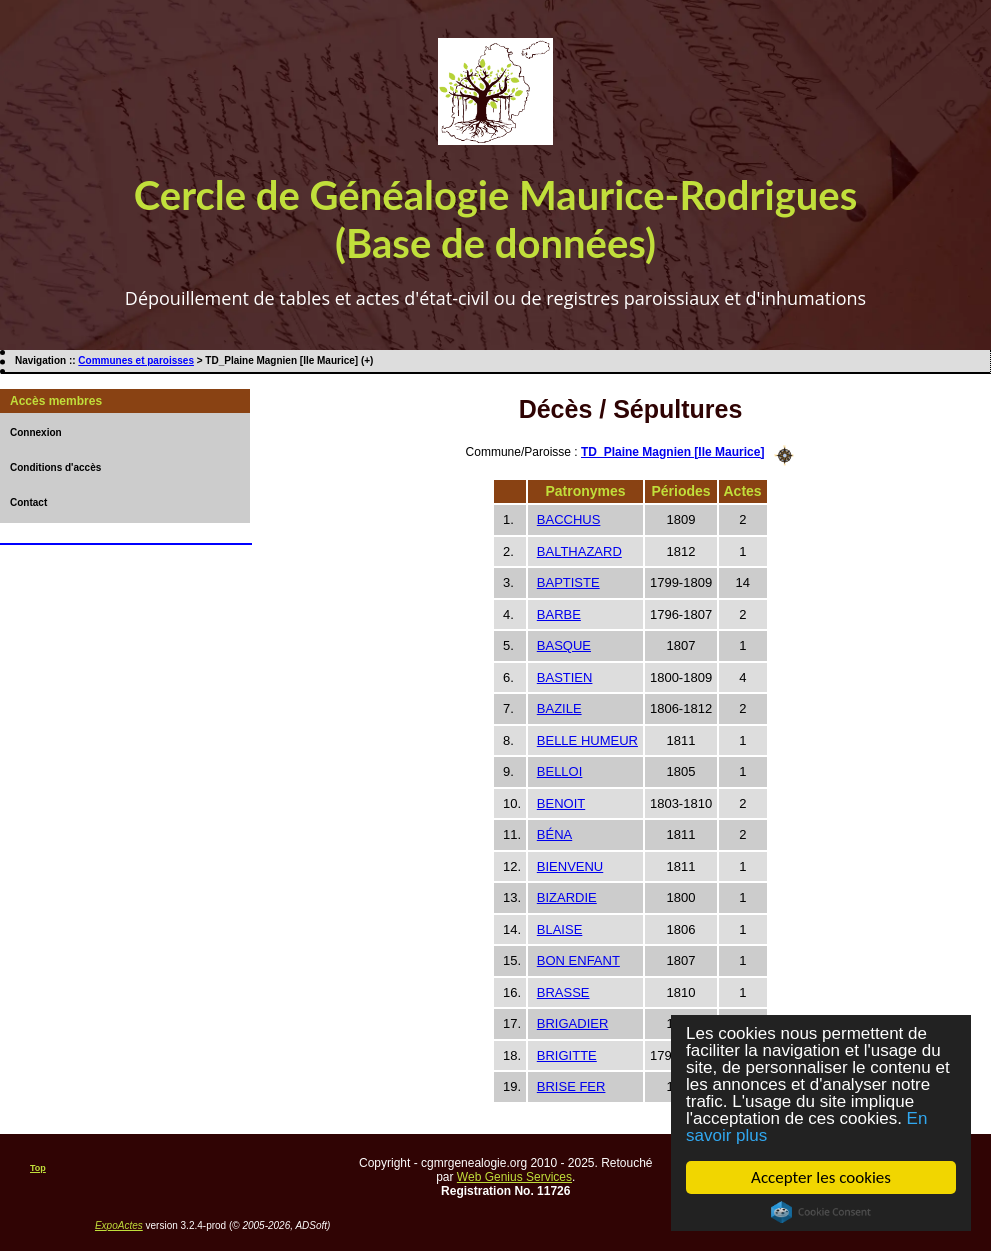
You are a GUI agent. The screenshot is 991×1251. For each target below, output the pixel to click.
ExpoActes (119, 1225)
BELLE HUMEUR (587, 740)
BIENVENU (570, 866)
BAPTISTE (568, 582)
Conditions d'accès (55, 467)
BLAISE (560, 929)
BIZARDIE (567, 897)
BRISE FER (571, 1086)
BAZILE (559, 708)
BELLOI (560, 771)
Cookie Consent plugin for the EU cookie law (821, 1212)
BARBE (559, 614)
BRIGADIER (573, 1023)
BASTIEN (565, 677)
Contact (28, 502)
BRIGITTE (567, 1055)
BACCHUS (569, 519)
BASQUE (564, 645)
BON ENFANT (578, 960)
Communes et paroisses (136, 360)
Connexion (36, 432)
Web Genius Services (514, 1177)
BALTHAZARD (579, 551)
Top (38, 1168)
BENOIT (561, 803)
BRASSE (563, 992)
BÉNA (554, 834)
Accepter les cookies (821, 1177)
